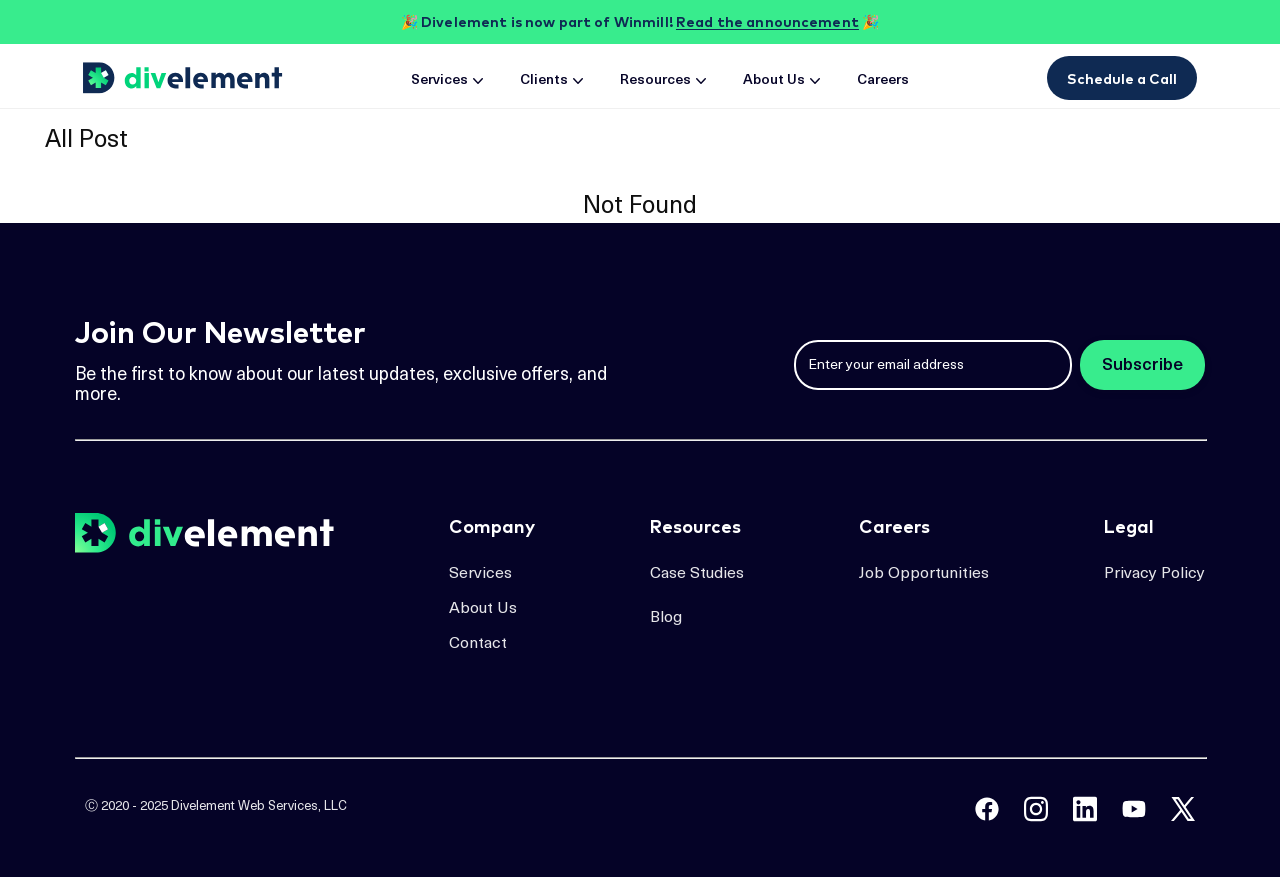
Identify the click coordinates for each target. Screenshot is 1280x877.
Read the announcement (767, 22)
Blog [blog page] (666, 618)
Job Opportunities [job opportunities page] (924, 574)
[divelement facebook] (987, 809)
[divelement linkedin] (1085, 809)
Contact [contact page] (478, 644)
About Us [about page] (784, 81)
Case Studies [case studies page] (697, 574)
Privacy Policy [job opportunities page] (1154, 574)
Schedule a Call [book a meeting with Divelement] (1122, 79)
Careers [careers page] (883, 80)
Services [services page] (449, 81)
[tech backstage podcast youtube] (1134, 809)
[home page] (186, 78)
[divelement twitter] (1183, 809)
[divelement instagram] (1036, 809)
